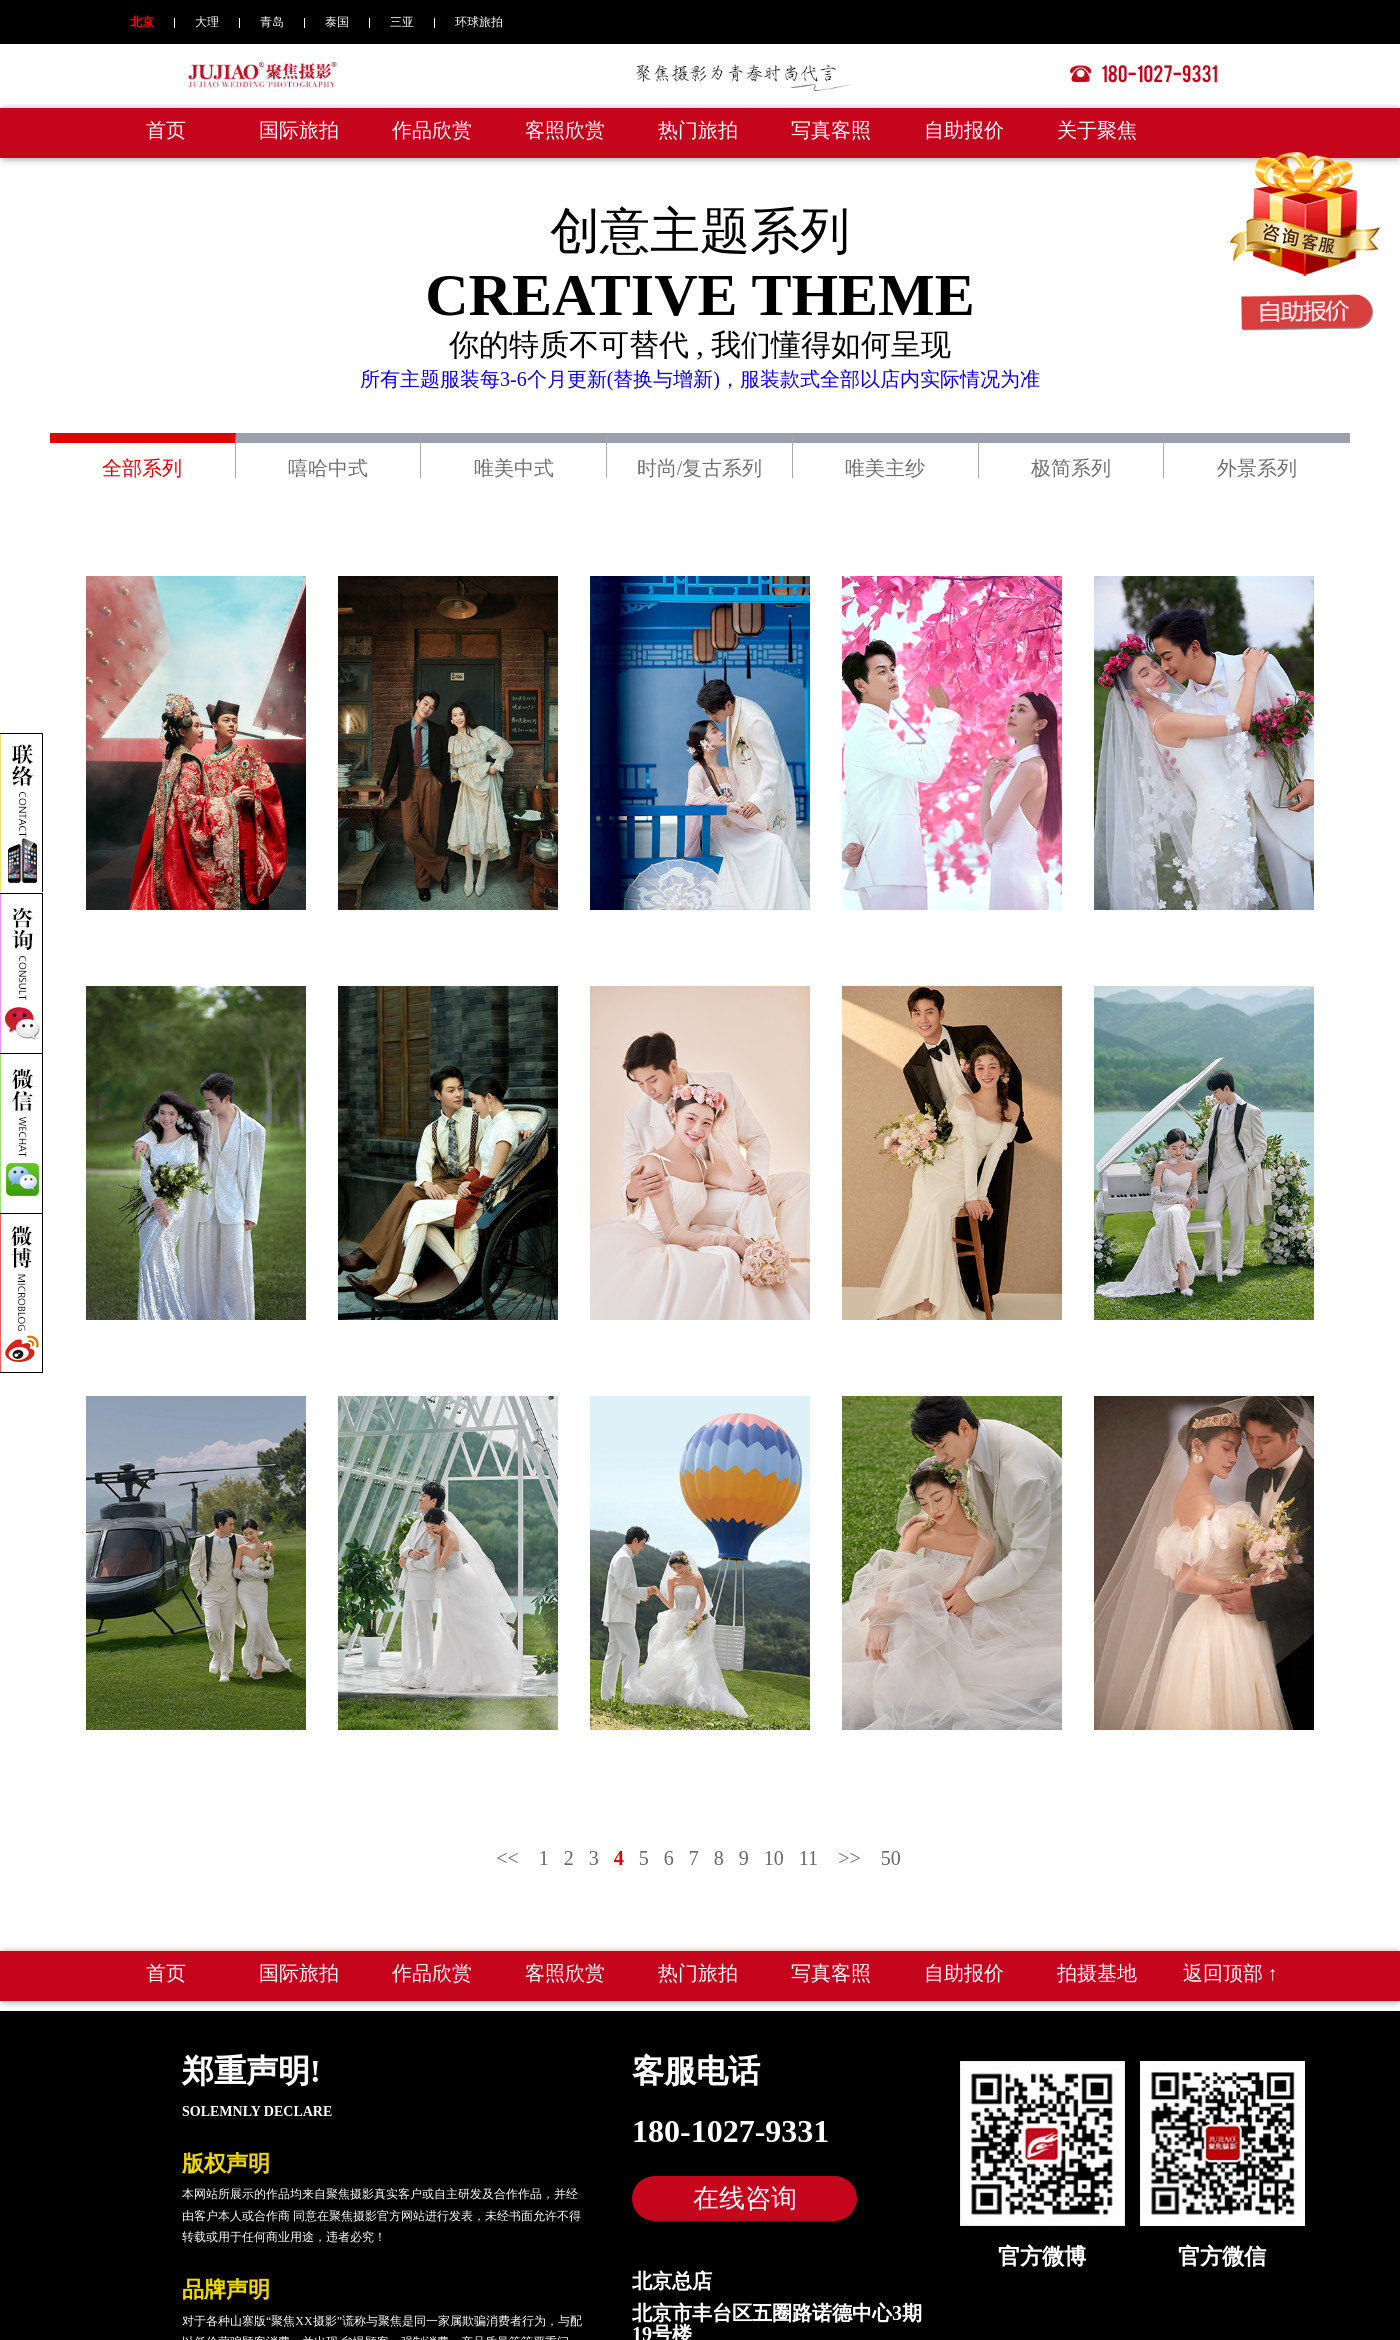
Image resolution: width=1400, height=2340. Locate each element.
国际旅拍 (299, 130)
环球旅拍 (479, 22)
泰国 (337, 22)
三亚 (402, 22)
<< (507, 1858)
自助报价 (964, 130)
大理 (207, 22)
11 (808, 1858)
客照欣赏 (565, 130)
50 (891, 1858)
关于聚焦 (1097, 130)
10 (774, 1858)
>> (849, 1858)
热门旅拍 (698, 130)
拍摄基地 (1097, 1973)
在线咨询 (745, 2198)
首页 (166, 130)
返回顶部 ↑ (1230, 1973)
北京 (142, 22)
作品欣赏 (432, 130)
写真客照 (831, 130)
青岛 (272, 22)
